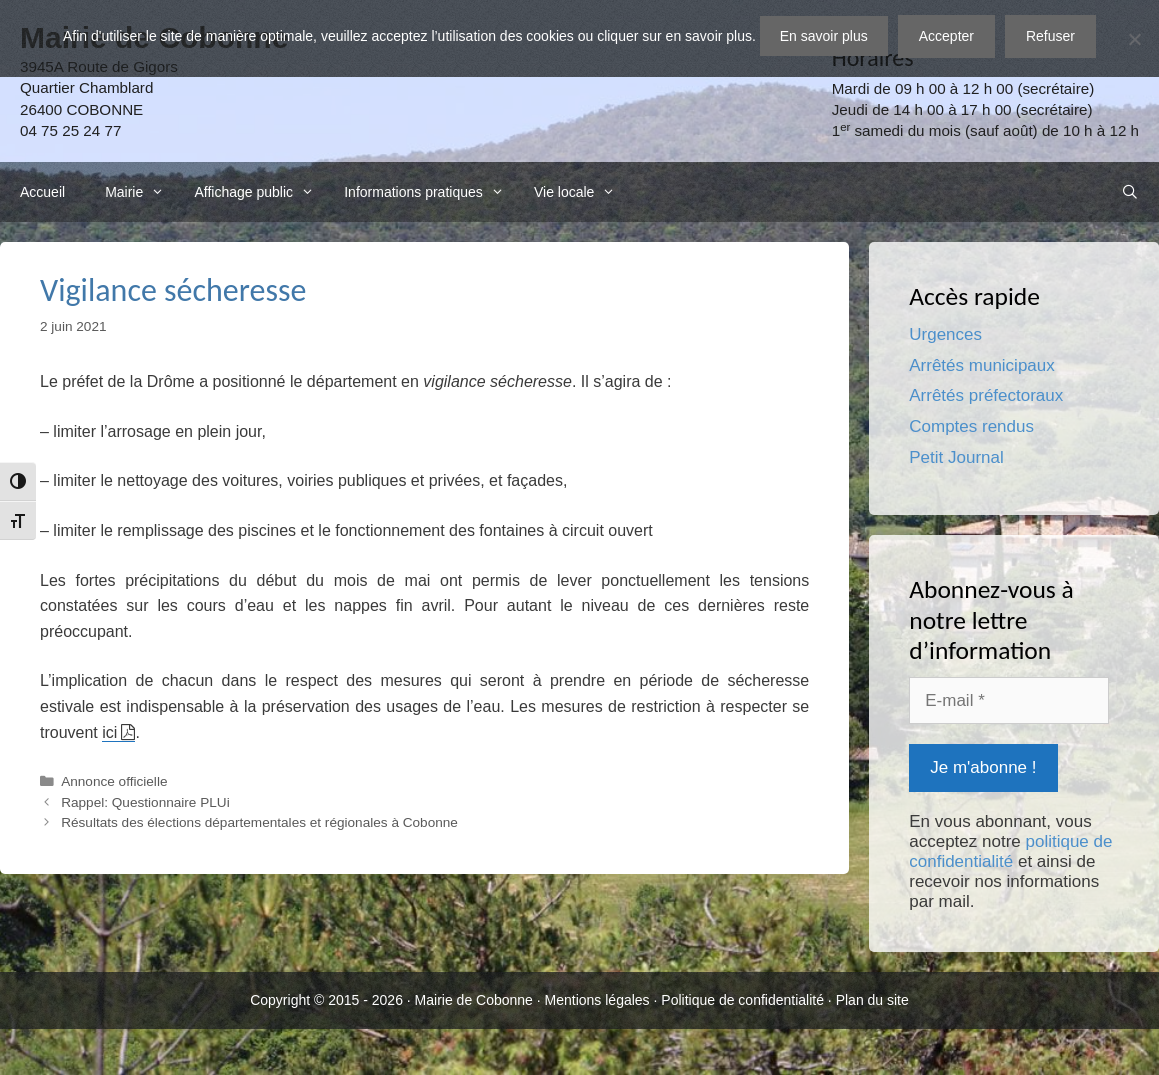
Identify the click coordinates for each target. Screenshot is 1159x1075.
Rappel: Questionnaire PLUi (145, 802)
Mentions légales (597, 1000)
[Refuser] (1134, 39)
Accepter (946, 36)
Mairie (139, 192)
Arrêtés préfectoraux (986, 395)
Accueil (42, 192)
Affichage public (259, 192)
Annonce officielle (114, 781)
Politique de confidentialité (742, 1000)
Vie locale (580, 192)
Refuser (1050, 36)
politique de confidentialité (1010, 851)
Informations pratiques (429, 192)
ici (109, 732)
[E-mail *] (1009, 701)
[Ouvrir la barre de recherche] (1130, 192)
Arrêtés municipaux (982, 365)
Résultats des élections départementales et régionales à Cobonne (259, 822)
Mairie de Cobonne (474, 1000)
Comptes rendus (971, 426)
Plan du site (872, 1000)
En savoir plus (824, 36)
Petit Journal (956, 457)
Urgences (945, 334)
